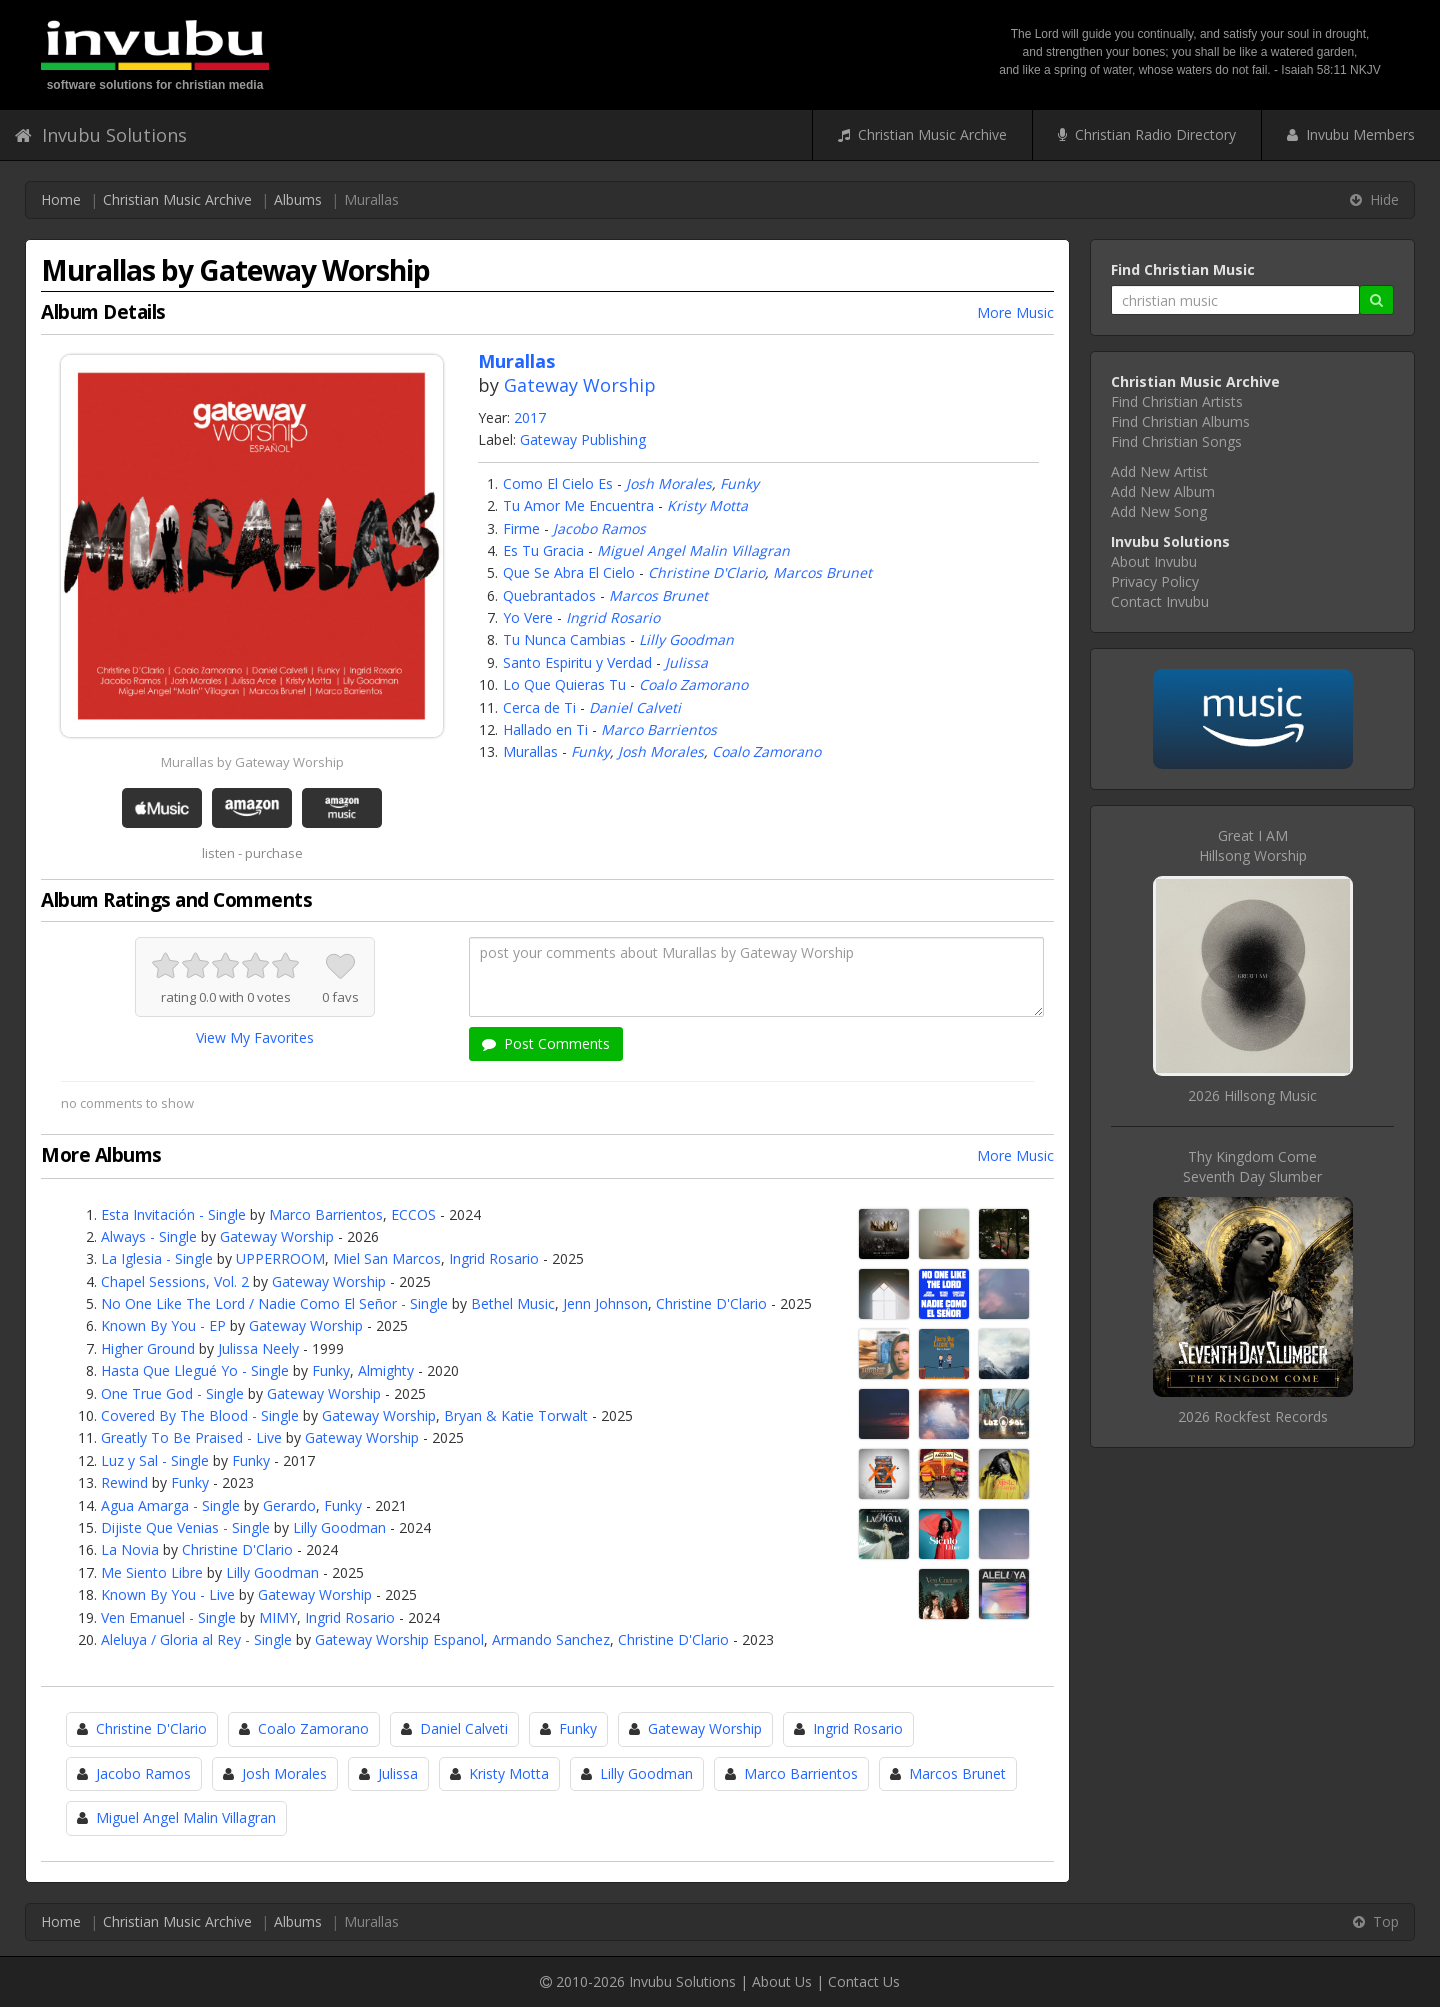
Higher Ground (148, 1348)
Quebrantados (549, 595)
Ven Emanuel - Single (168, 1617)
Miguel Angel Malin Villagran (693, 550)
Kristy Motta (707, 505)
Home (61, 199)
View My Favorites (255, 1037)
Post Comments (546, 1043)
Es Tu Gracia (543, 550)
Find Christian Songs (1176, 441)
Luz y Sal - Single (155, 1460)
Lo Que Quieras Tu (564, 684)
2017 (530, 417)
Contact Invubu (1160, 601)
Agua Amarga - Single (170, 1505)
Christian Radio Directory (1147, 134)
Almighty (386, 1370)
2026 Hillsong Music (1252, 1095)
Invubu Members (1351, 134)
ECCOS (413, 1214)
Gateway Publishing (583, 439)
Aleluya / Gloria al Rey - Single (196, 1639)
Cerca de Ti (539, 707)
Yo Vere (528, 617)
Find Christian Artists (1177, 401)
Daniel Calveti (635, 707)
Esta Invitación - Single (173, 1214)
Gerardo (289, 1505)
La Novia (130, 1549)
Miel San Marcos (387, 1258)
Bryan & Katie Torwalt (516, 1415)
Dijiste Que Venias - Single (185, 1527)
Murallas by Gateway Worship (252, 762)
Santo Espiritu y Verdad (577, 662)
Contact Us (864, 1981)
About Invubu (1154, 561)
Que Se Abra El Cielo (569, 572)
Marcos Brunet (822, 572)
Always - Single (149, 1236)
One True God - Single (172, 1393)
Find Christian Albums (1180, 421)
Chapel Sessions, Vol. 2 (175, 1281)
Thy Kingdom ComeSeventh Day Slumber (1252, 1166)
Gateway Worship (580, 385)
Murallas (530, 751)
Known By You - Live (168, 1594)
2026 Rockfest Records (1253, 1416)
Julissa (686, 662)
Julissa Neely (258, 1348)
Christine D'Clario (706, 572)
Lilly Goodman (686, 639)
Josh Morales (669, 483)
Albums (298, 199)
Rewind (124, 1482)
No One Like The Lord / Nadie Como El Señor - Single (274, 1303)
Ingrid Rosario (613, 617)
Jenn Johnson (605, 1303)
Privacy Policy (1155, 581)
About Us (782, 1981)
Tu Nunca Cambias (564, 639)
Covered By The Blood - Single (200, 1415)
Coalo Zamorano (693, 684)
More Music (1015, 312)
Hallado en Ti (545, 729)
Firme (521, 528)
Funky (739, 483)
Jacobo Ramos (599, 528)
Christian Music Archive (922, 134)
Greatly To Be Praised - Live (191, 1437)
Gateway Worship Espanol (399, 1639)
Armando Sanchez (551, 1639)
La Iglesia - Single (157, 1258)
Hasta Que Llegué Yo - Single (195, 1370)
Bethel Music (513, 1303)
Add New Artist (1159, 471)
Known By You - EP (163, 1325)
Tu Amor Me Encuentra (578, 505)
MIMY (278, 1617)
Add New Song (1159, 511)
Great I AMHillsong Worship (1253, 845)
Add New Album (1163, 491)
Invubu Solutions (101, 135)
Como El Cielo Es (558, 483)
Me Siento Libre (152, 1572)
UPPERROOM (280, 1258)
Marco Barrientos (659, 729)
